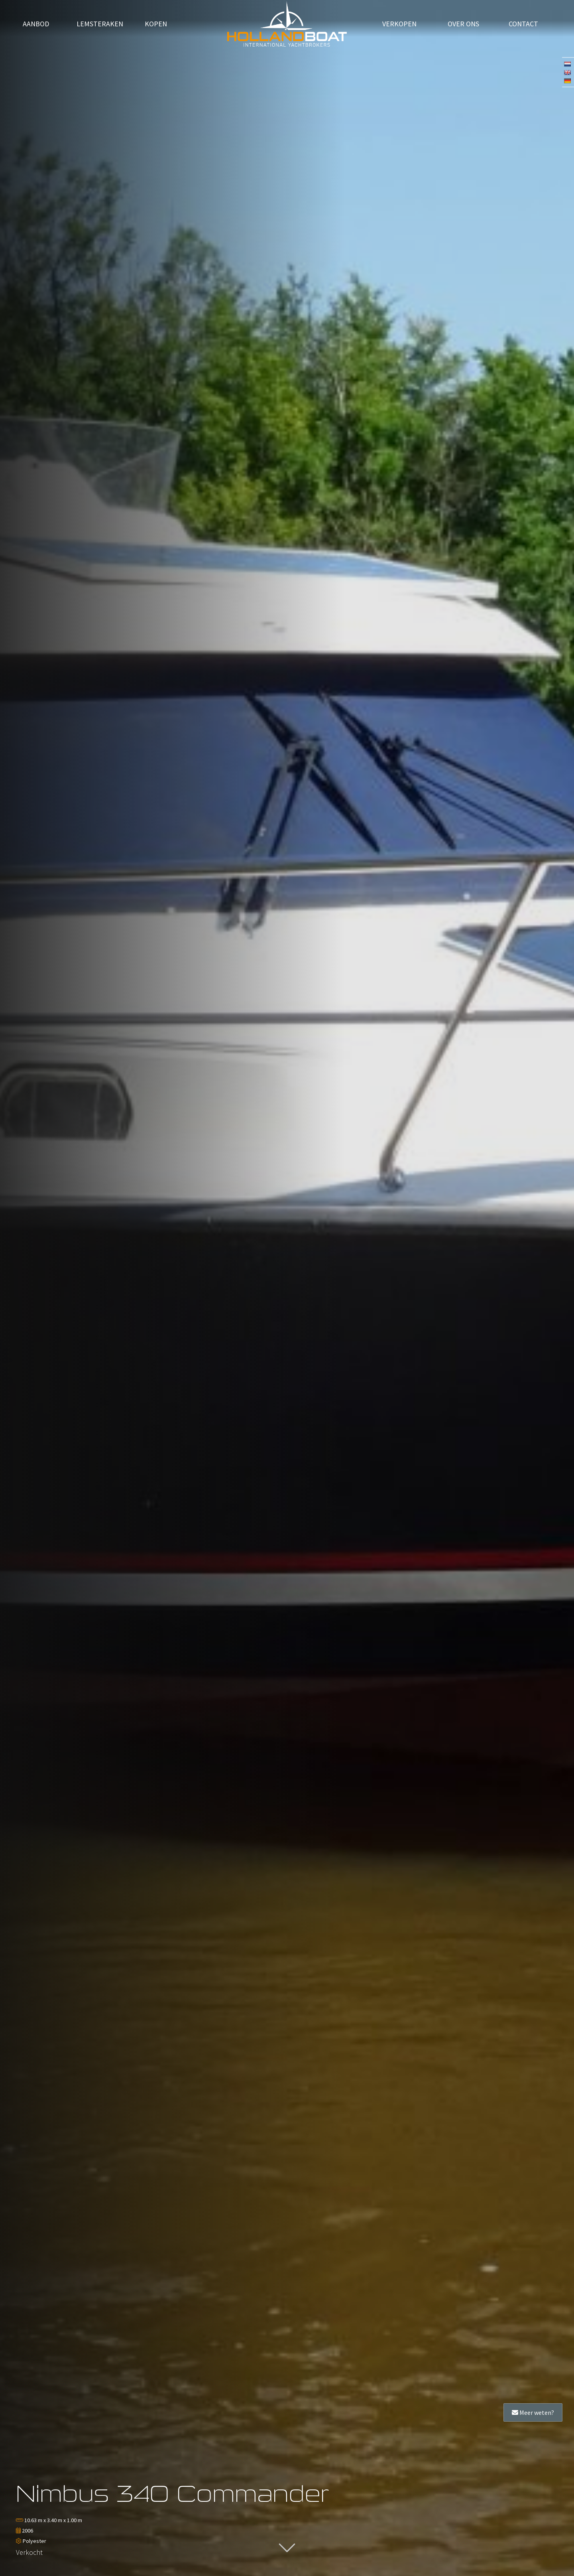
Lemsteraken (100, 24)
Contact (523, 24)
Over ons (463, 24)
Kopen (156, 24)
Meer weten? (533, 2412)
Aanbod (36, 24)
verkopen (399, 24)
